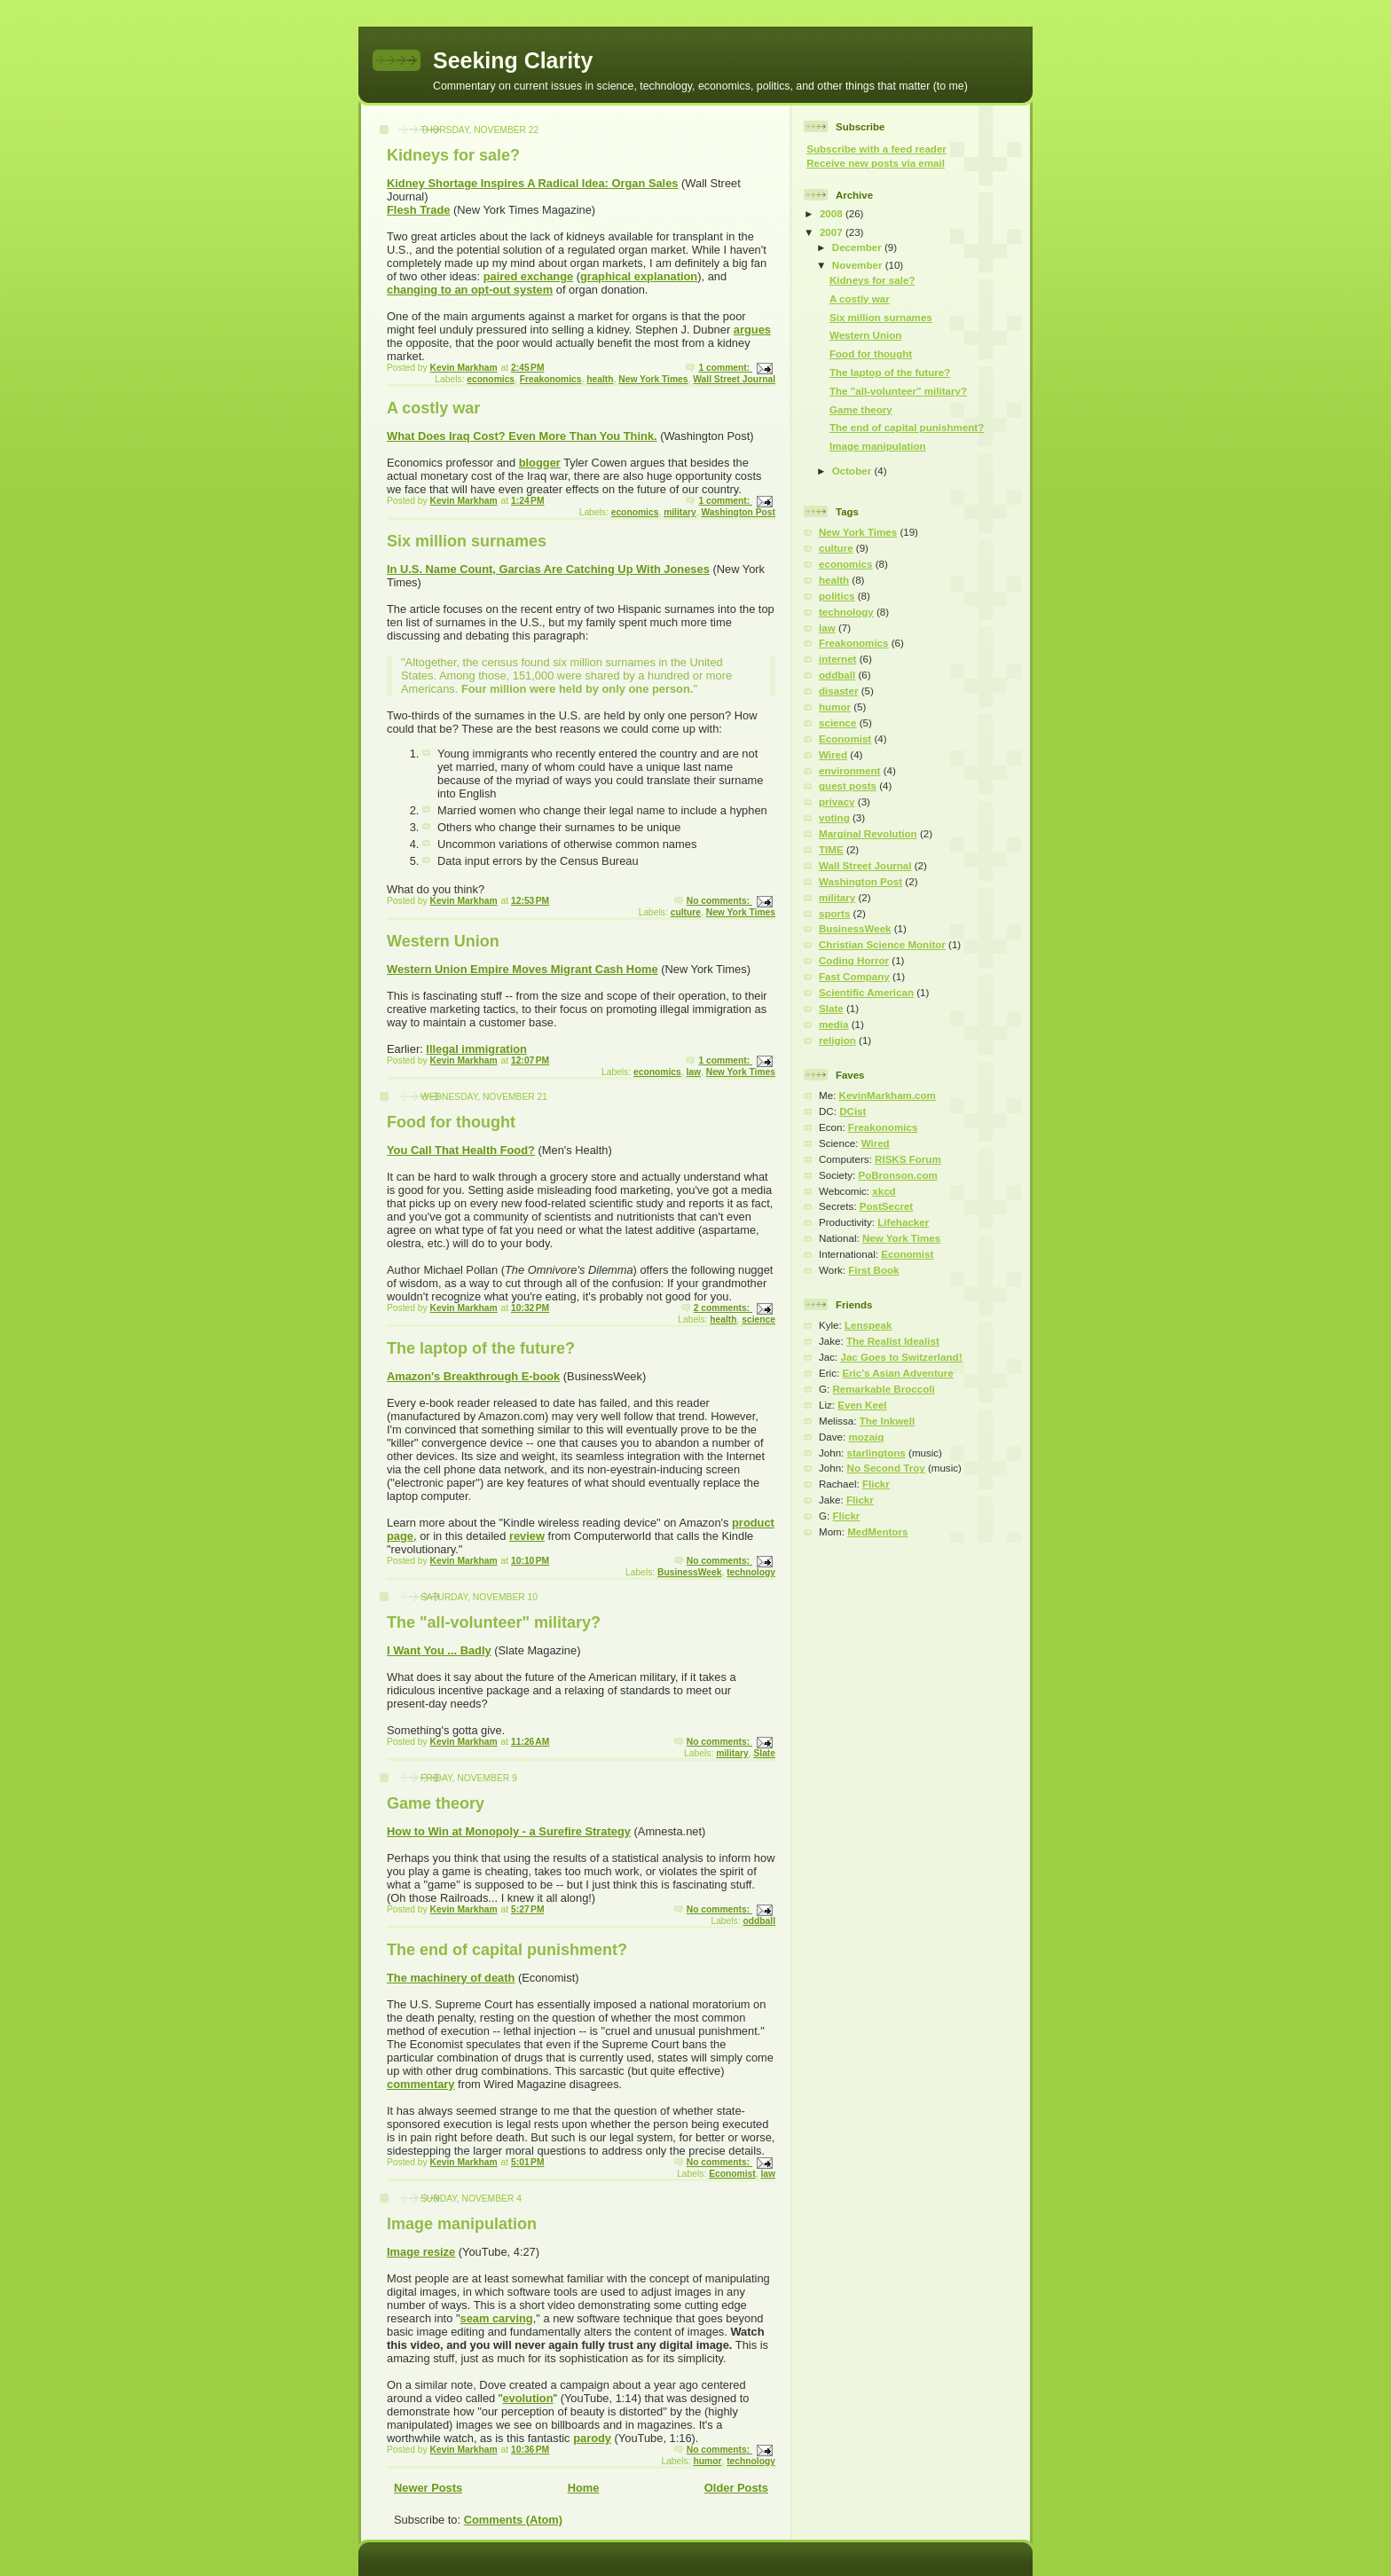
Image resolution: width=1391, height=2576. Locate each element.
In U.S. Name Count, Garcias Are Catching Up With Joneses (548, 569)
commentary (420, 2084)
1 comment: (725, 368)
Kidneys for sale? (453, 155)
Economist (732, 2174)
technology (751, 1572)
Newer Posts (428, 2487)
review (527, 1536)
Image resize (421, 2251)
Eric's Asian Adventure (897, 1373)
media (833, 1024)
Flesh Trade (418, 209)
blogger (540, 462)
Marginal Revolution (868, 834)
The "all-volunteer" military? (494, 1622)
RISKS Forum (908, 1159)
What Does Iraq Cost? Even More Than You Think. (522, 436)
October (853, 471)
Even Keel (861, 1405)
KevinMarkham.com (887, 1095)
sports (834, 913)
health (599, 379)
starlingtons (876, 1453)
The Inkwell (887, 1421)
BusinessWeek (689, 1572)
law (693, 1072)
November (858, 265)
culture (686, 912)
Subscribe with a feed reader (876, 149)
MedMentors (877, 1532)
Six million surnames (466, 541)
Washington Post (738, 512)
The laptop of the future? (481, 1348)
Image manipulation (462, 2224)
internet (837, 659)
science (758, 1319)
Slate (764, 1753)
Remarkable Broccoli (883, 1389)
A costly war (433, 408)
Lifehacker (903, 1222)
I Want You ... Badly (439, 1650)
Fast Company (854, 976)
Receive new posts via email (875, 163)
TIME (831, 849)
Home (584, 2487)
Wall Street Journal (734, 379)
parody (592, 2438)
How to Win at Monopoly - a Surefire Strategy (509, 1831)
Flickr (876, 1484)
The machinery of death (451, 1977)
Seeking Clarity (513, 60)
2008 (832, 213)
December (858, 247)
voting (834, 818)
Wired (833, 755)
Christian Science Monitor (882, 944)
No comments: (719, 901)
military (680, 512)
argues (752, 329)
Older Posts (736, 2487)
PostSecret (887, 1206)
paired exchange (528, 276)
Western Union (443, 941)
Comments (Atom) (513, 2519)
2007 (832, 232)
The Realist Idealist (892, 1341)
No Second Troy (886, 1468)
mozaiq (866, 1437)
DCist (852, 1111)
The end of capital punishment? (507, 1950)
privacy (837, 802)
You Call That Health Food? (461, 1150)
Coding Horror (854, 960)
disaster (838, 691)
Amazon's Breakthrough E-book (473, 1376)
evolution (527, 2398)
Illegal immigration (476, 1049)
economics (491, 379)
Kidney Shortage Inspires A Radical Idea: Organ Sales (533, 183)
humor (707, 2461)
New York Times (653, 379)
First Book (873, 1270)
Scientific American (866, 992)
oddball (759, 1921)
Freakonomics (551, 379)
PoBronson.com (897, 1175)
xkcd (883, 1191)
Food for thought (451, 1122)
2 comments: (723, 1308)
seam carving (496, 2318)
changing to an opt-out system (470, 289)
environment (849, 771)
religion (837, 1040)
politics (837, 596)
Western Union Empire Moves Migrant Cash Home (522, 969)
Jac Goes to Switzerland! (901, 1357)
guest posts (847, 786)
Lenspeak (868, 1325)
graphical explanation (638, 276)
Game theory (435, 1803)
